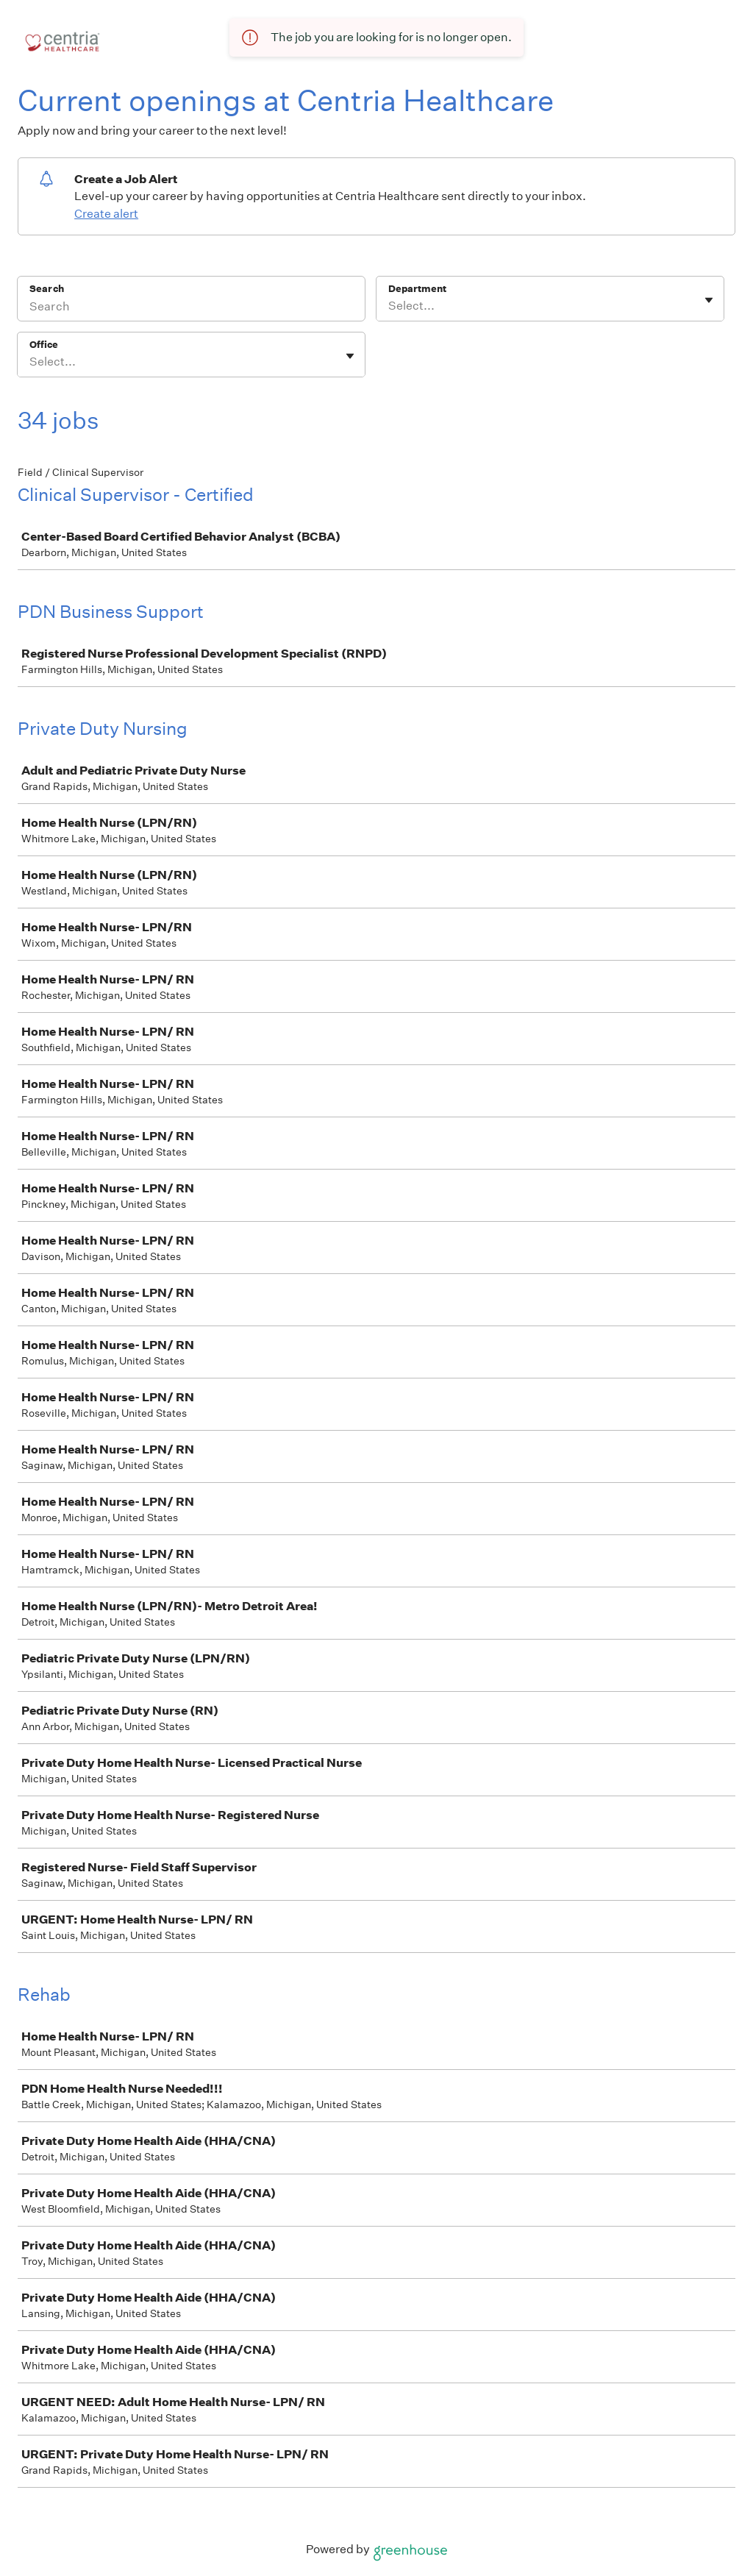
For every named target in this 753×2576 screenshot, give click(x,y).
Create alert (106, 214)
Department (417, 288)
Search (46, 288)
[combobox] (389, 306)
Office (43, 344)
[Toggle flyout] (709, 300)
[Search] (191, 308)
